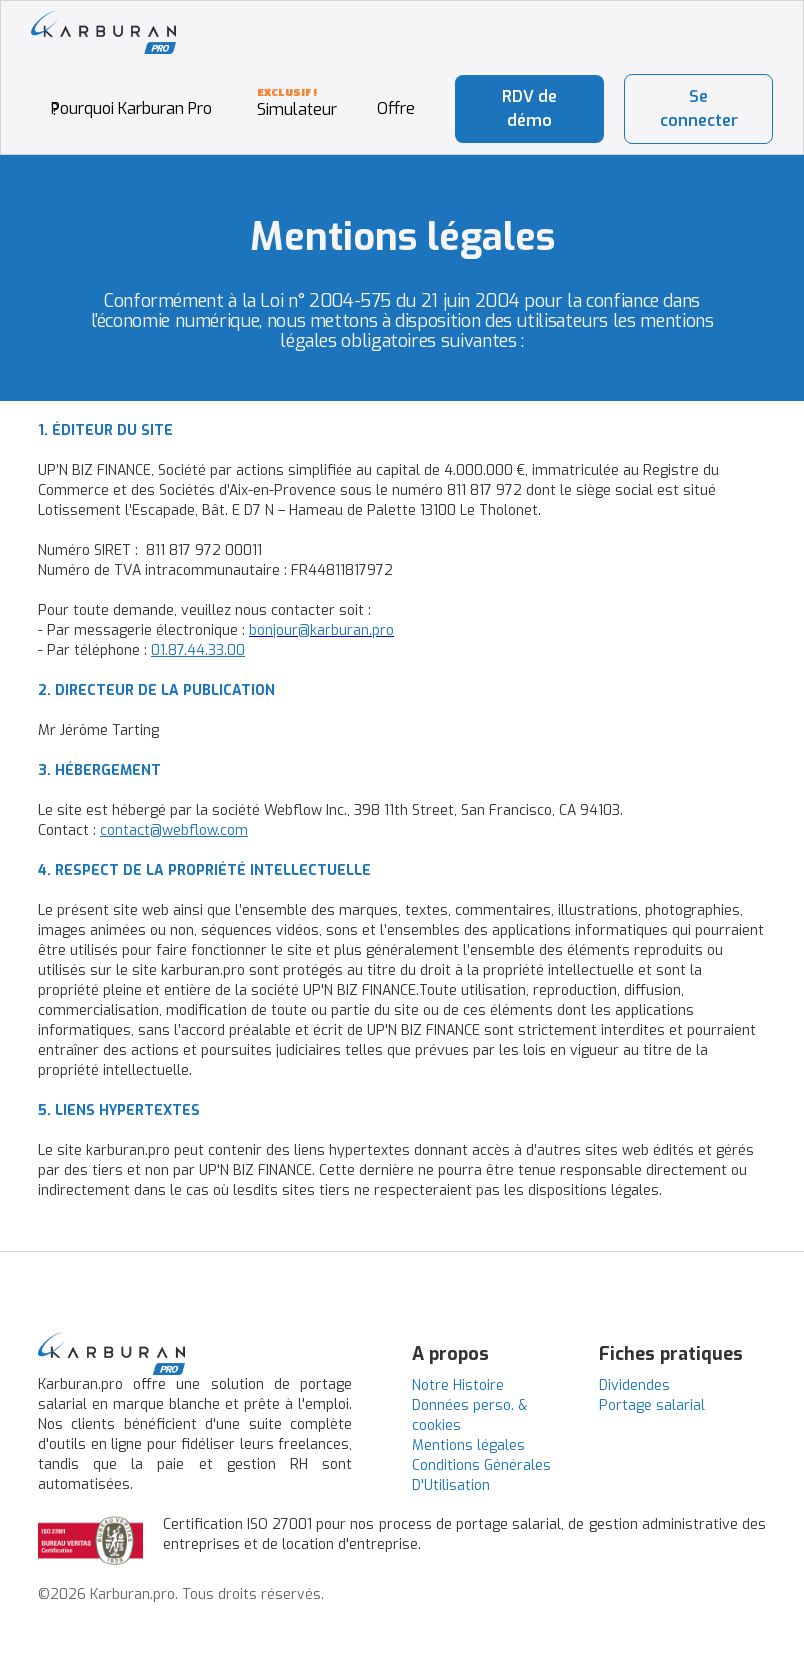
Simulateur (297, 109)
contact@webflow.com (174, 830)
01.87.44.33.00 (198, 650)
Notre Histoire (458, 1385)
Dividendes (634, 1385)
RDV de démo (529, 108)
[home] (103, 32)
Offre (396, 108)
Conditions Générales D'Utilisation (481, 1475)
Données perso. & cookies (469, 1415)
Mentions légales (468, 1445)
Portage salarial (652, 1405)
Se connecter (699, 108)
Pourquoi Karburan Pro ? (131, 109)
